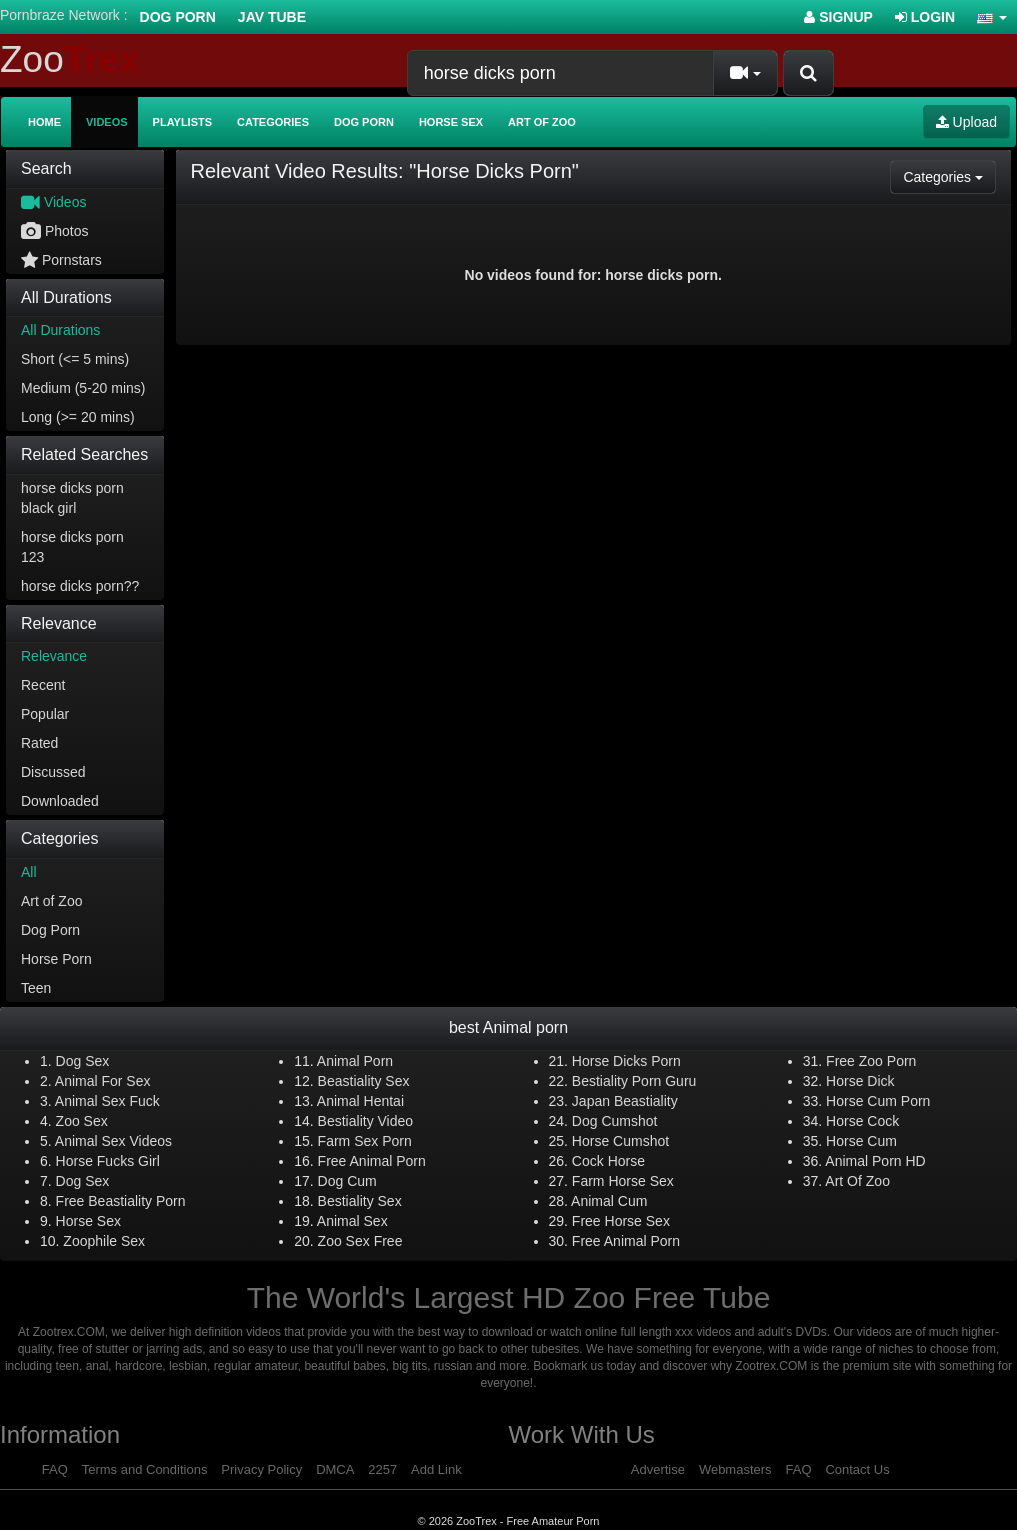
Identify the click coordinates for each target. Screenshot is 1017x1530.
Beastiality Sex (364, 1081)
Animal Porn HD (875, 1161)
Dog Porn (178, 17)
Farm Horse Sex (623, 1181)
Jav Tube (272, 17)
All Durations (60, 330)
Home (44, 122)
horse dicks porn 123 (72, 547)
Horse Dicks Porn (626, 1061)
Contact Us (857, 1469)
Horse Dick (860, 1081)
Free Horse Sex (621, 1221)
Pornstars (61, 260)
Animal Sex (352, 1221)
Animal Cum (609, 1201)
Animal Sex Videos (113, 1141)
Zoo (70, 59)
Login (925, 17)
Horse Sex (451, 122)
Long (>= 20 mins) (78, 417)
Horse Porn (56, 959)
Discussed (53, 772)
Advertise (658, 1469)
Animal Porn (355, 1061)
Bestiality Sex (360, 1201)
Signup (838, 17)
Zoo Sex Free (360, 1241)
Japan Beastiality (625, 1101)
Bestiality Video (365, 1121)
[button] (992, 17)
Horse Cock (862, 1121)
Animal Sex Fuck (107, 1101)
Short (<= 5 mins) (75, 359)
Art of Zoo (542, 122)
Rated (39, 743)
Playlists (183, 122)
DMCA (335, 1469)
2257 (382, 1469)
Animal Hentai (360, 1101)
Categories (273, 122)
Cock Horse (608, 1161)
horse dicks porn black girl (72, 498)
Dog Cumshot (615, 1121)
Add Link (436, 1469)
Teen (36, 988)
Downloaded (60, 801)
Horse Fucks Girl (108, 1161)
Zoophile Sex (104, 1241)
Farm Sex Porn (365, 1141)
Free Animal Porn (372, 1161)
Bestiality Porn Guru (634, 1081)
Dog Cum (347, 1181)
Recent (43, 685)
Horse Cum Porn (878, 1101)
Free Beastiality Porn (121, 1201)
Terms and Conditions (145, 1469)
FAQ (55, 1469)
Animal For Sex (103, 1081)
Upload (966, 122)
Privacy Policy (261, 1469)
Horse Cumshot (620, 1141)
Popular (45, 714)
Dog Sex (83, 1061)
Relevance (54, 656)
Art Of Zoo (857, 1181)
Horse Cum (861, 1141)
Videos (107, 122)
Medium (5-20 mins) (83, 388)
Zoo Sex (82, 1121)
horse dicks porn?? (80, 586)
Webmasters (735, 1469)
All (29, 872)
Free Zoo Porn (871, 1061)
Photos (54, 231)
